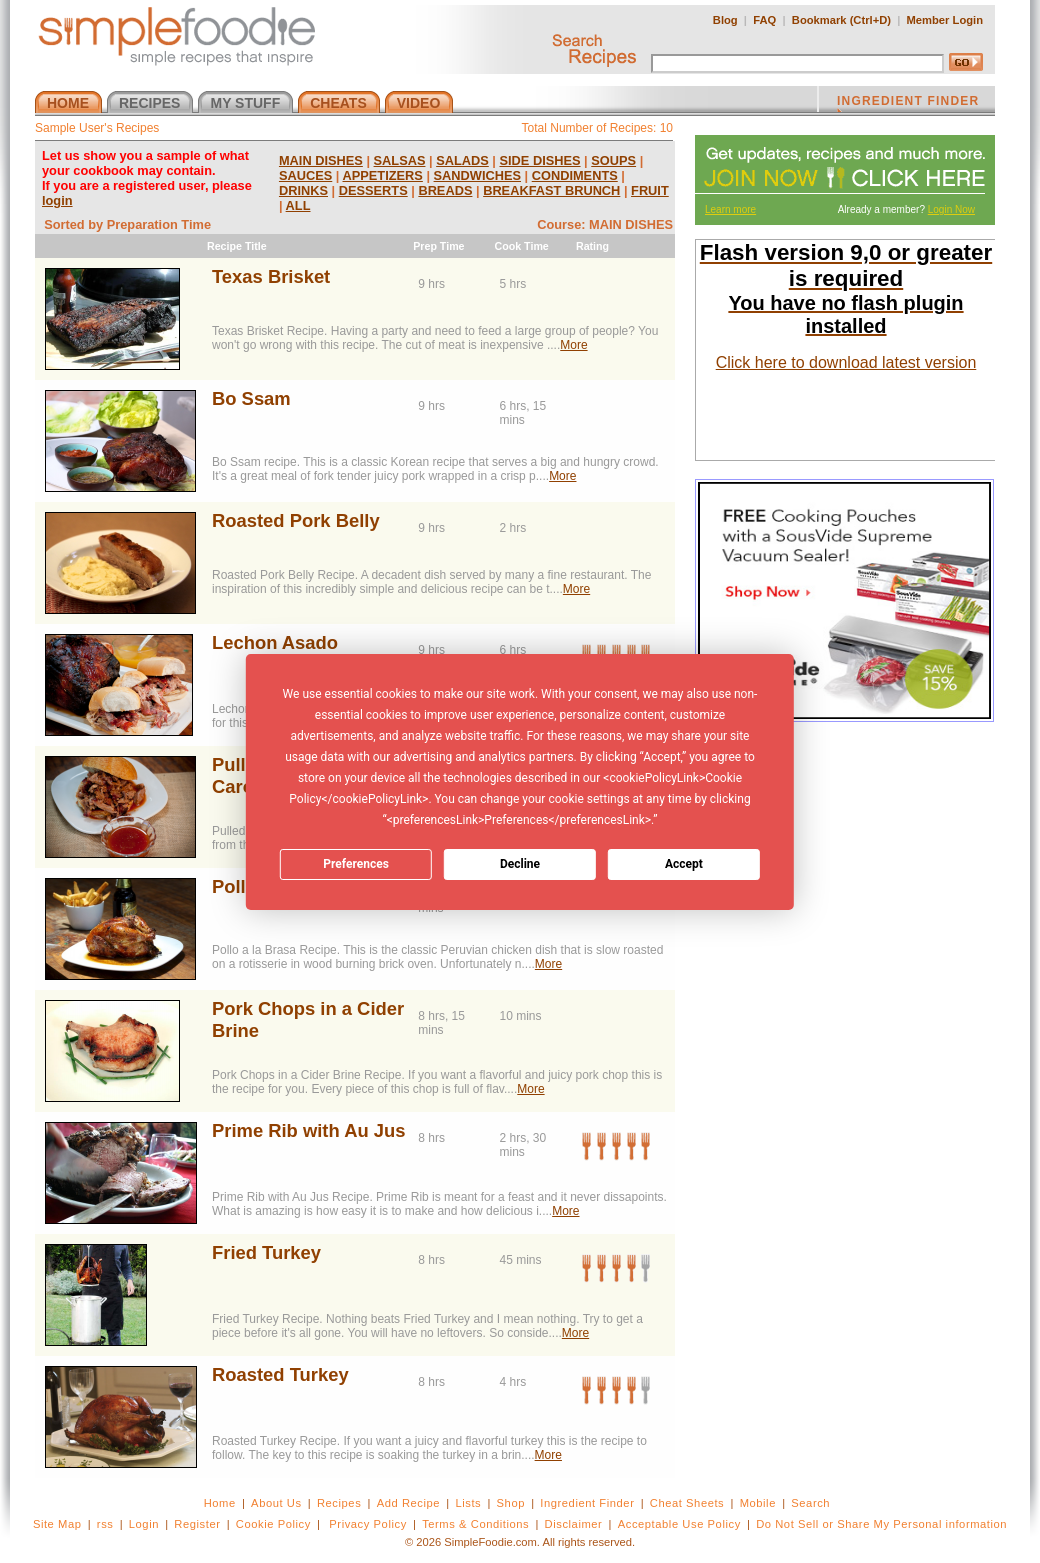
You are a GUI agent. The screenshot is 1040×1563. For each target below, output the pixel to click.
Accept (684, 864)
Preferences (356, 864)
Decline (520, 864)
